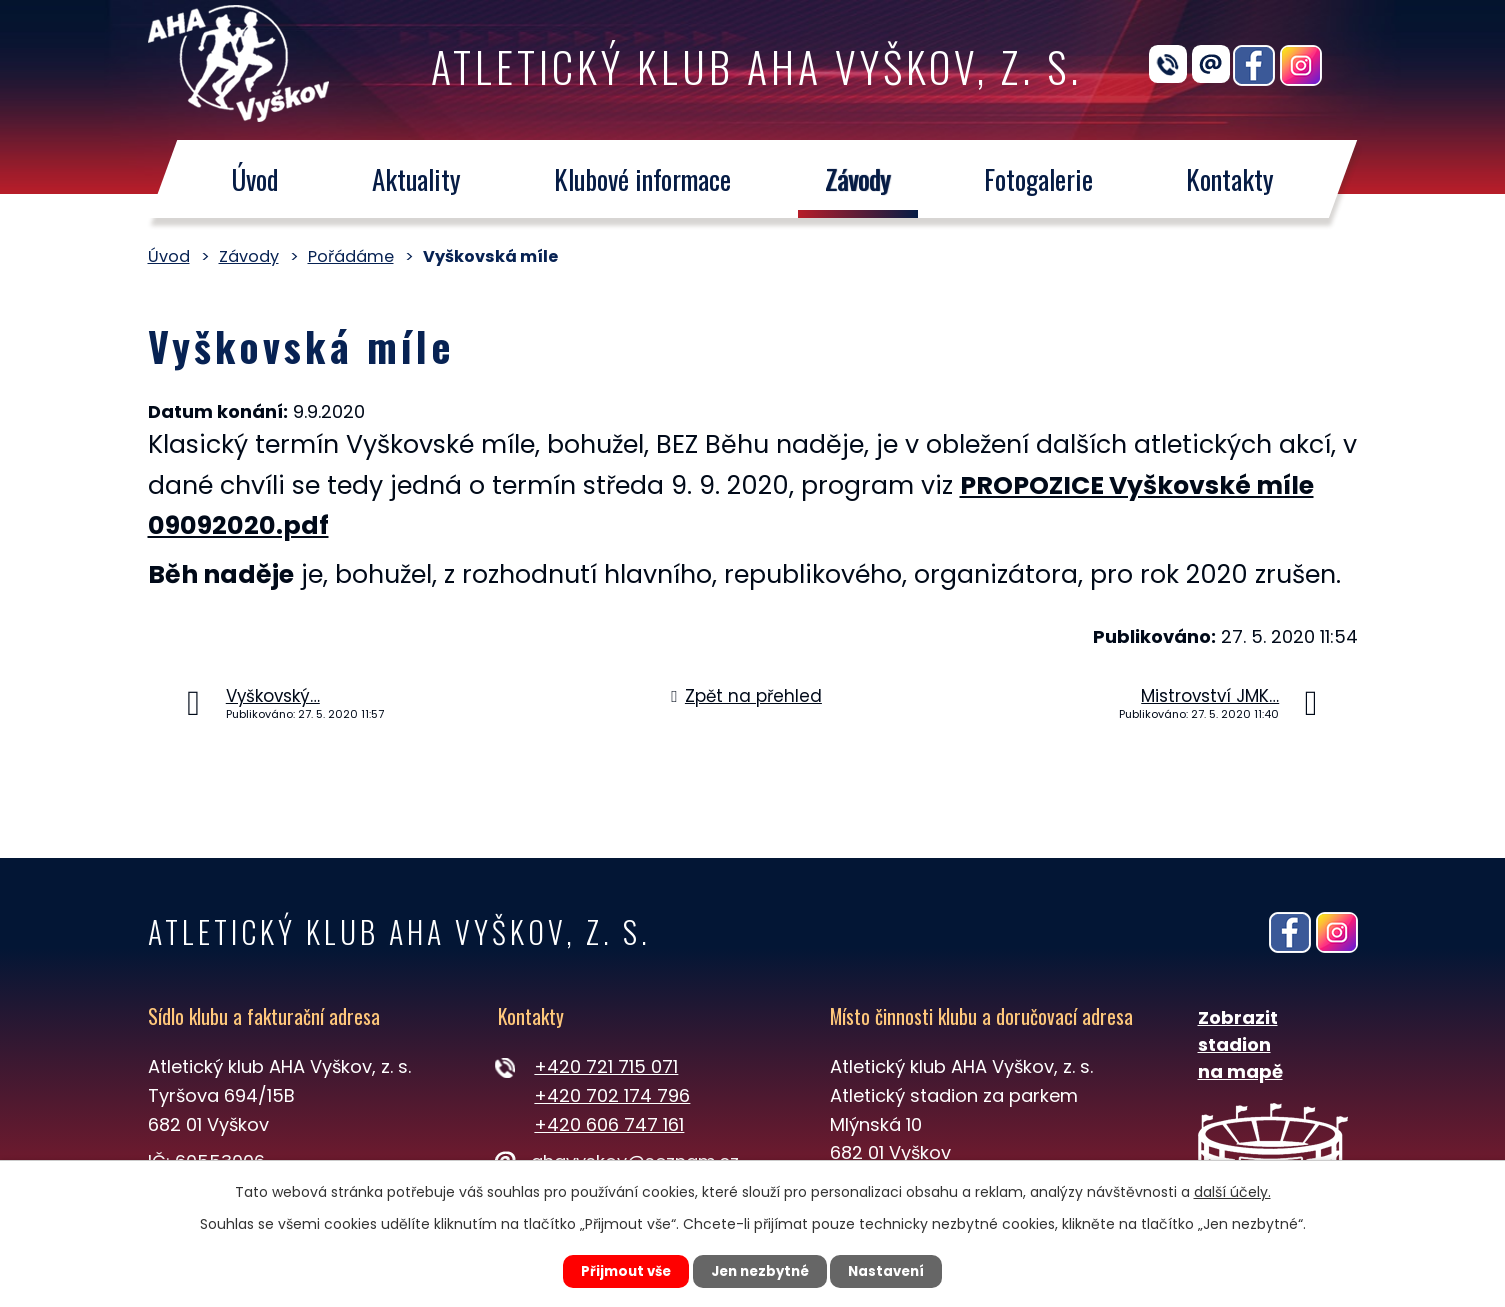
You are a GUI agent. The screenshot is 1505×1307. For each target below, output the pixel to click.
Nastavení (899, 1270)
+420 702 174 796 (612, 1095)
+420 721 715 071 (606, 1066)
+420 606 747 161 (609, 1124)
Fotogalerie (1038, 179)
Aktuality (415, 179)
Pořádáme (351, 256)
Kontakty (1230, 179)
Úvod (254, 179)
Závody (857, 179)
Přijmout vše (614, 1270)
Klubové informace (642, 179)
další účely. (1232, 1190)
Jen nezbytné (760, 1270)
